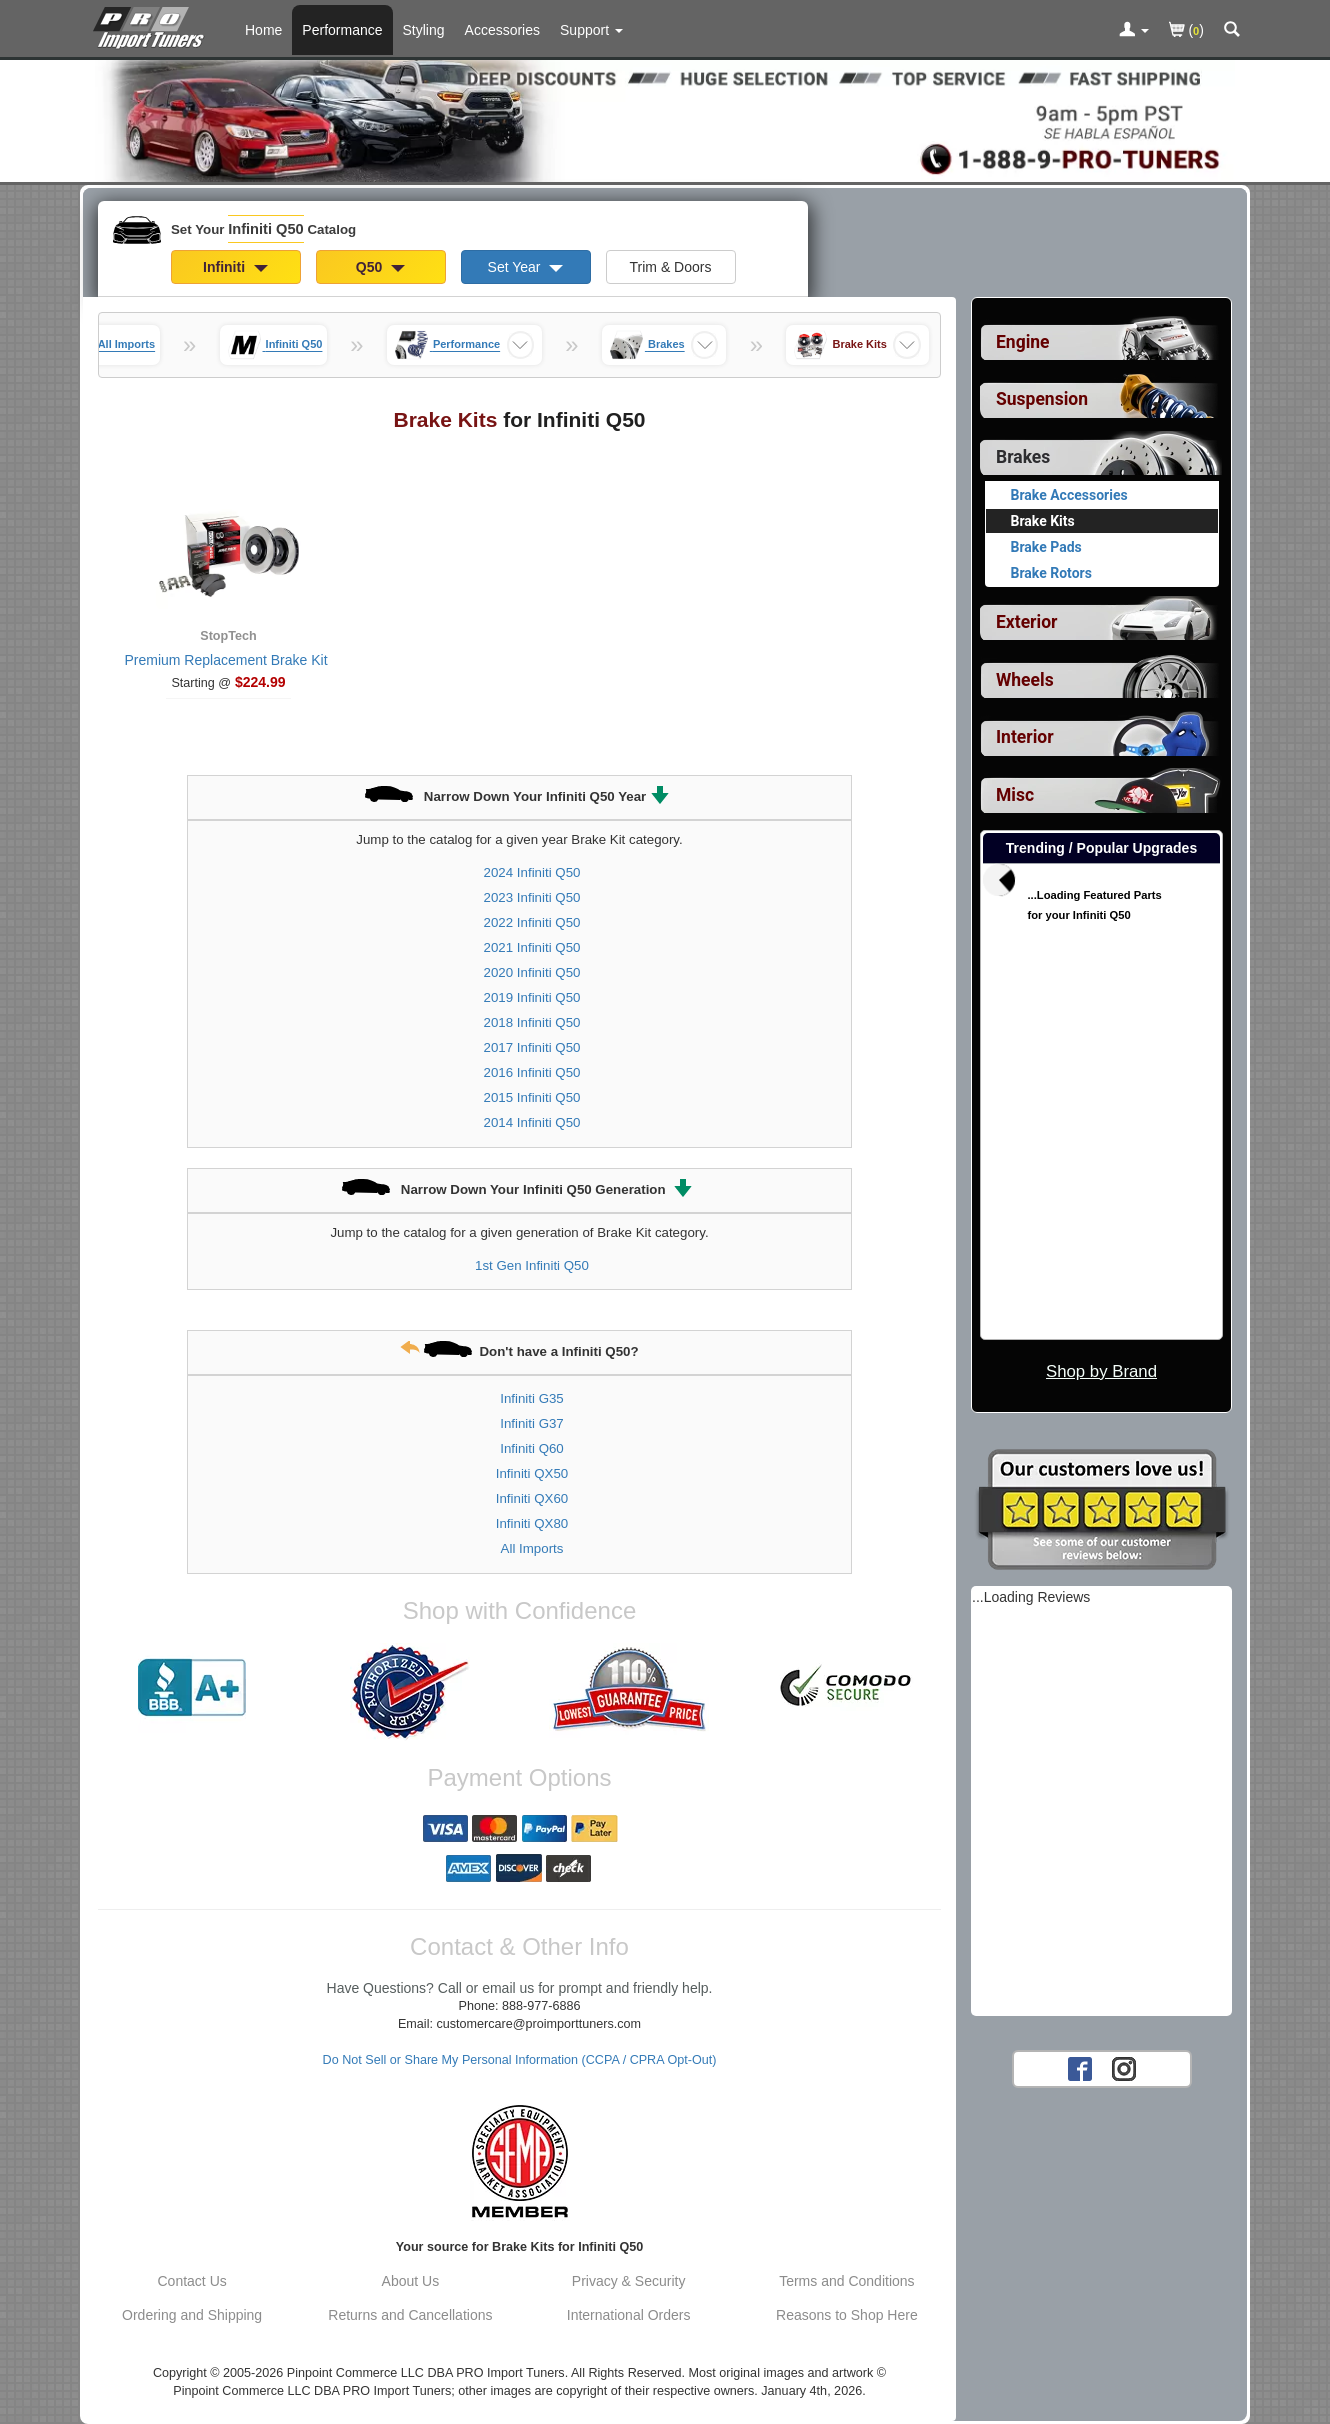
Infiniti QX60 (532, 1498)
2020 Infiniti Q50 (532, 972)
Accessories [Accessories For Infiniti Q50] (502, 30)
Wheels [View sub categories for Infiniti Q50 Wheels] (1025, 680)
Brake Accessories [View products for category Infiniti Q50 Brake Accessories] (1069, 495)
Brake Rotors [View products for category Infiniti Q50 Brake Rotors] (1051, 573)
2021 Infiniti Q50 (532, 947)
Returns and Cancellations (410, 2315)
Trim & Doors (671, 267)
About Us (411, 2281)
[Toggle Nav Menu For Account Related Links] (1134, 31)
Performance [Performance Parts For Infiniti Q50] (342, 30)
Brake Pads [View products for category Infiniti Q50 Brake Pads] (1046, 547)
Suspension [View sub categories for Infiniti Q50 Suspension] (1042, 399)
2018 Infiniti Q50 (532, 1022)
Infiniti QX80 (532, 1523)
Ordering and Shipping (192, 2315)
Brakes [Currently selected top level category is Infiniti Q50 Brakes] (1023, 457)
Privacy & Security (629, 2281)
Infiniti (235, 267)
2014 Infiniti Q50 (532, 1122)
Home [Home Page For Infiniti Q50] (263, 30)
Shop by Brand (1101, 1371)
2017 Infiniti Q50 (532, 1047)
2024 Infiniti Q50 (532, 872)
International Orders (629, 2315)
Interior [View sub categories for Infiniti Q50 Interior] (1025, 737)
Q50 (380, 267)
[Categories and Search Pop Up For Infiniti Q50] (1232, 31)
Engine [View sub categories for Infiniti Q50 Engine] (1023, 342)
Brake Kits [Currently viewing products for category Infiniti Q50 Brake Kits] (1043, 521)
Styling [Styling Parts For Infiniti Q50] (424, 30)
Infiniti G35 (532, 1398)
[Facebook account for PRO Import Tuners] (1080, 2068)
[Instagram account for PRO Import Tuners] (1124, 2068)
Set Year (526, 267)
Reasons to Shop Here (847, 2315)
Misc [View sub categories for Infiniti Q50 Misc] (1015, 795)
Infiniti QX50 (532, 1473)
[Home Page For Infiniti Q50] (152, 25)
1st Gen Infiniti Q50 (532, 1265)
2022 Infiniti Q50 (532, 922)
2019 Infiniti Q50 (532, 997)
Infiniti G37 (532, 1423)
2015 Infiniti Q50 (532, 1097)
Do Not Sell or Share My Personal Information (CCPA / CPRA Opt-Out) (520, 2060)
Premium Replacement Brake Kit (225, 660)
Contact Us (192, 2281)
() (1186, 31)
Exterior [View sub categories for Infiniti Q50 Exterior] (1026, 622)
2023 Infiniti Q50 (532, 897)
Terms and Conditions (846, 2281)
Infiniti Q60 (532, 1448)
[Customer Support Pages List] (591, 30)
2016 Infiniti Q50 (532, 1072)
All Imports (532, 1548)
